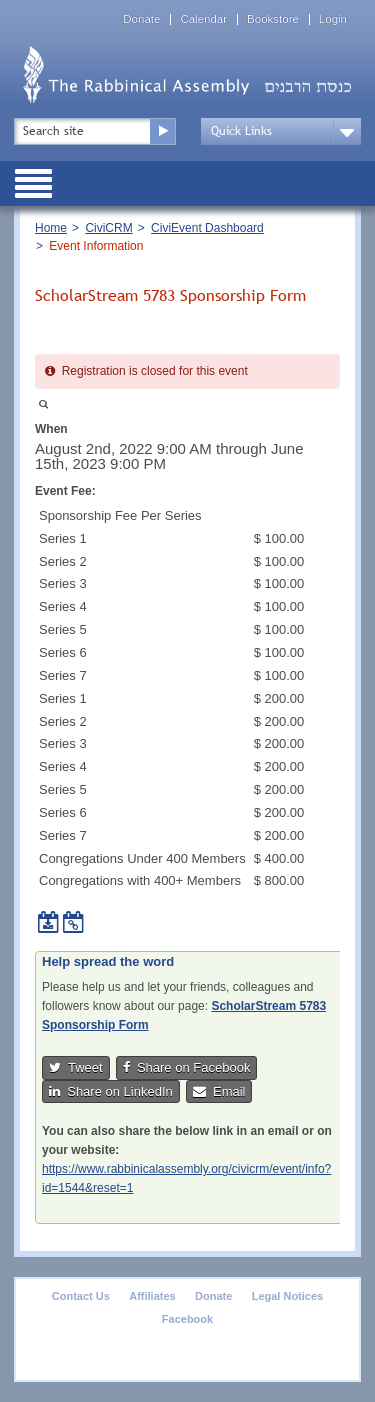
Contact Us (81, 1296)
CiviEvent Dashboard (207, 228)
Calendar (203, 19)
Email (219, 1091)
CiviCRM (108, 228)
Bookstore (273, 19)
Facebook (187, 1319)
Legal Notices (288, 1296)
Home (51, 228)
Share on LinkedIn (111, 1091)
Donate (141, 19)
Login (333, 19)
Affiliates (152, 1296)
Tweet (76, 1067)
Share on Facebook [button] (187, 1067)
